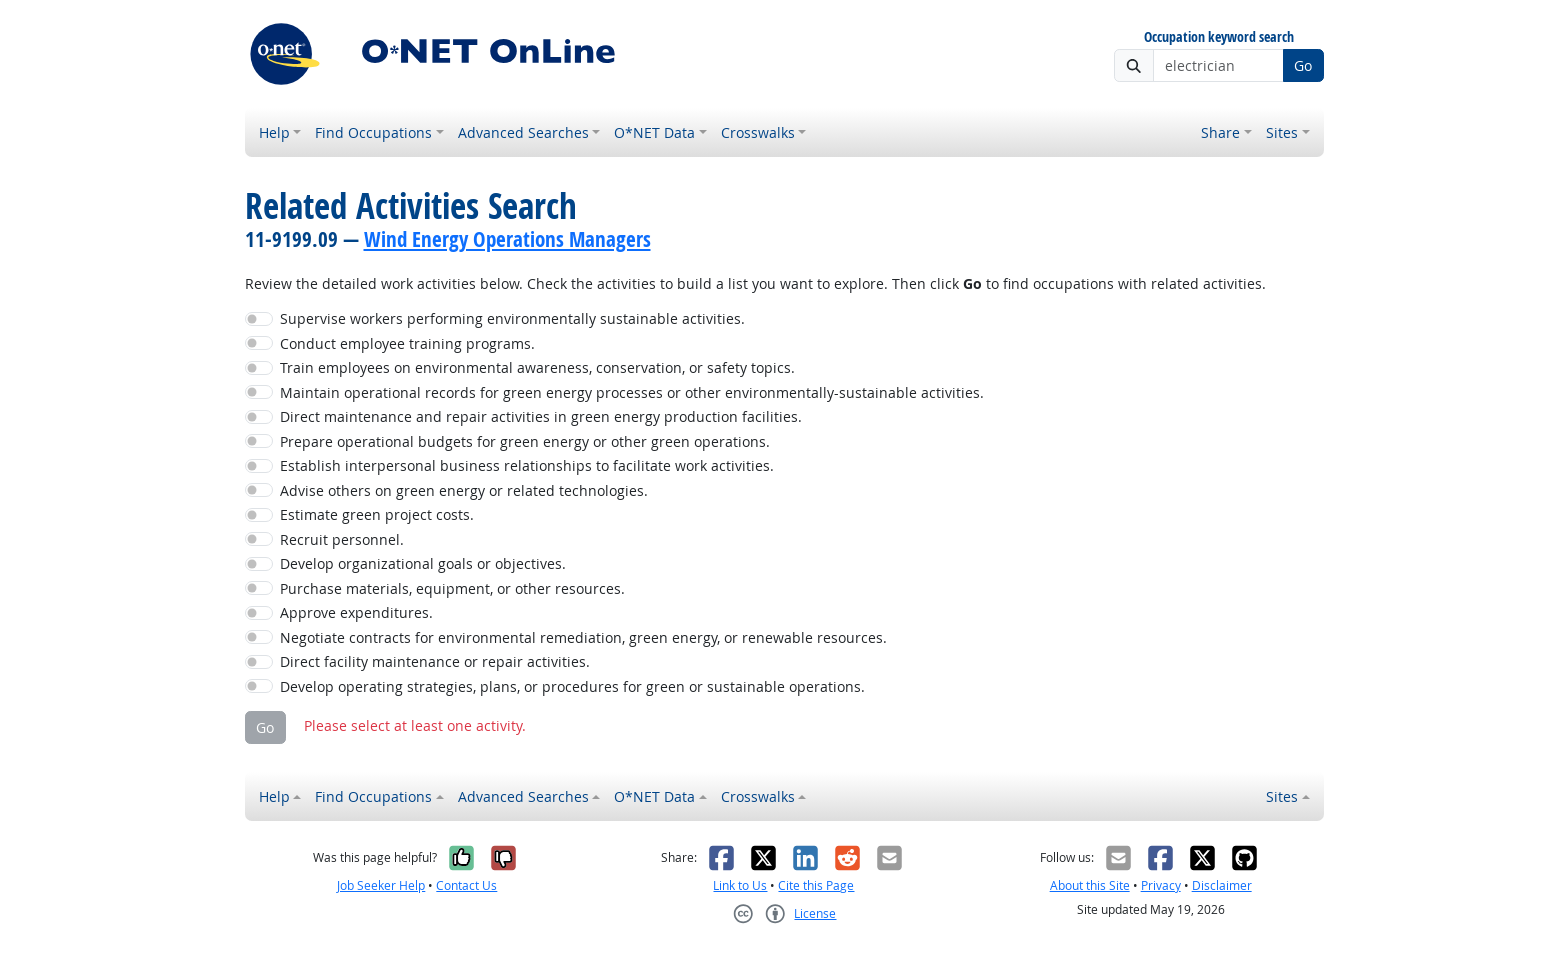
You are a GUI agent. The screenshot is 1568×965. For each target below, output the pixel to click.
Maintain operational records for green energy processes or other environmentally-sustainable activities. (632, 392)
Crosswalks (758, 132)
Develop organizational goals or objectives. (423, 563)
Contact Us (466, 885)
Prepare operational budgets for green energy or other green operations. (525, 441)
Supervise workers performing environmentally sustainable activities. (512, 318)
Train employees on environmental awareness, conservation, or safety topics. (537, 367)
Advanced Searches (523, 132)
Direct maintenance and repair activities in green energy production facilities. (541, 416)
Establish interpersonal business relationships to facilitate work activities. (527, 465)
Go (1303, 65)
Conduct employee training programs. (407, 343)
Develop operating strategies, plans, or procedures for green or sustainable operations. (572, 686)
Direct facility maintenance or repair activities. (435, 661)
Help (274, 132)
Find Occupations (373, 132)
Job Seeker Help (381, 885)
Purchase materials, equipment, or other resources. (452, 588)
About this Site (1090, 885)
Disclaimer (1222, 885)
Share (1220, 132)
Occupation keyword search (1219, 37)
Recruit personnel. (342, 539)
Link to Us (740, 885)
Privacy (1161, 885)
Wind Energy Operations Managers (507, 239)
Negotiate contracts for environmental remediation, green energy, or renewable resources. (583, 637)
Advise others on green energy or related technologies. (464, 490)
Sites (1282, 132)
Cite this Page (816, 885)
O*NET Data (654, 132)
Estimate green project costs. (377, 514)
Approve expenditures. (356, 612)
